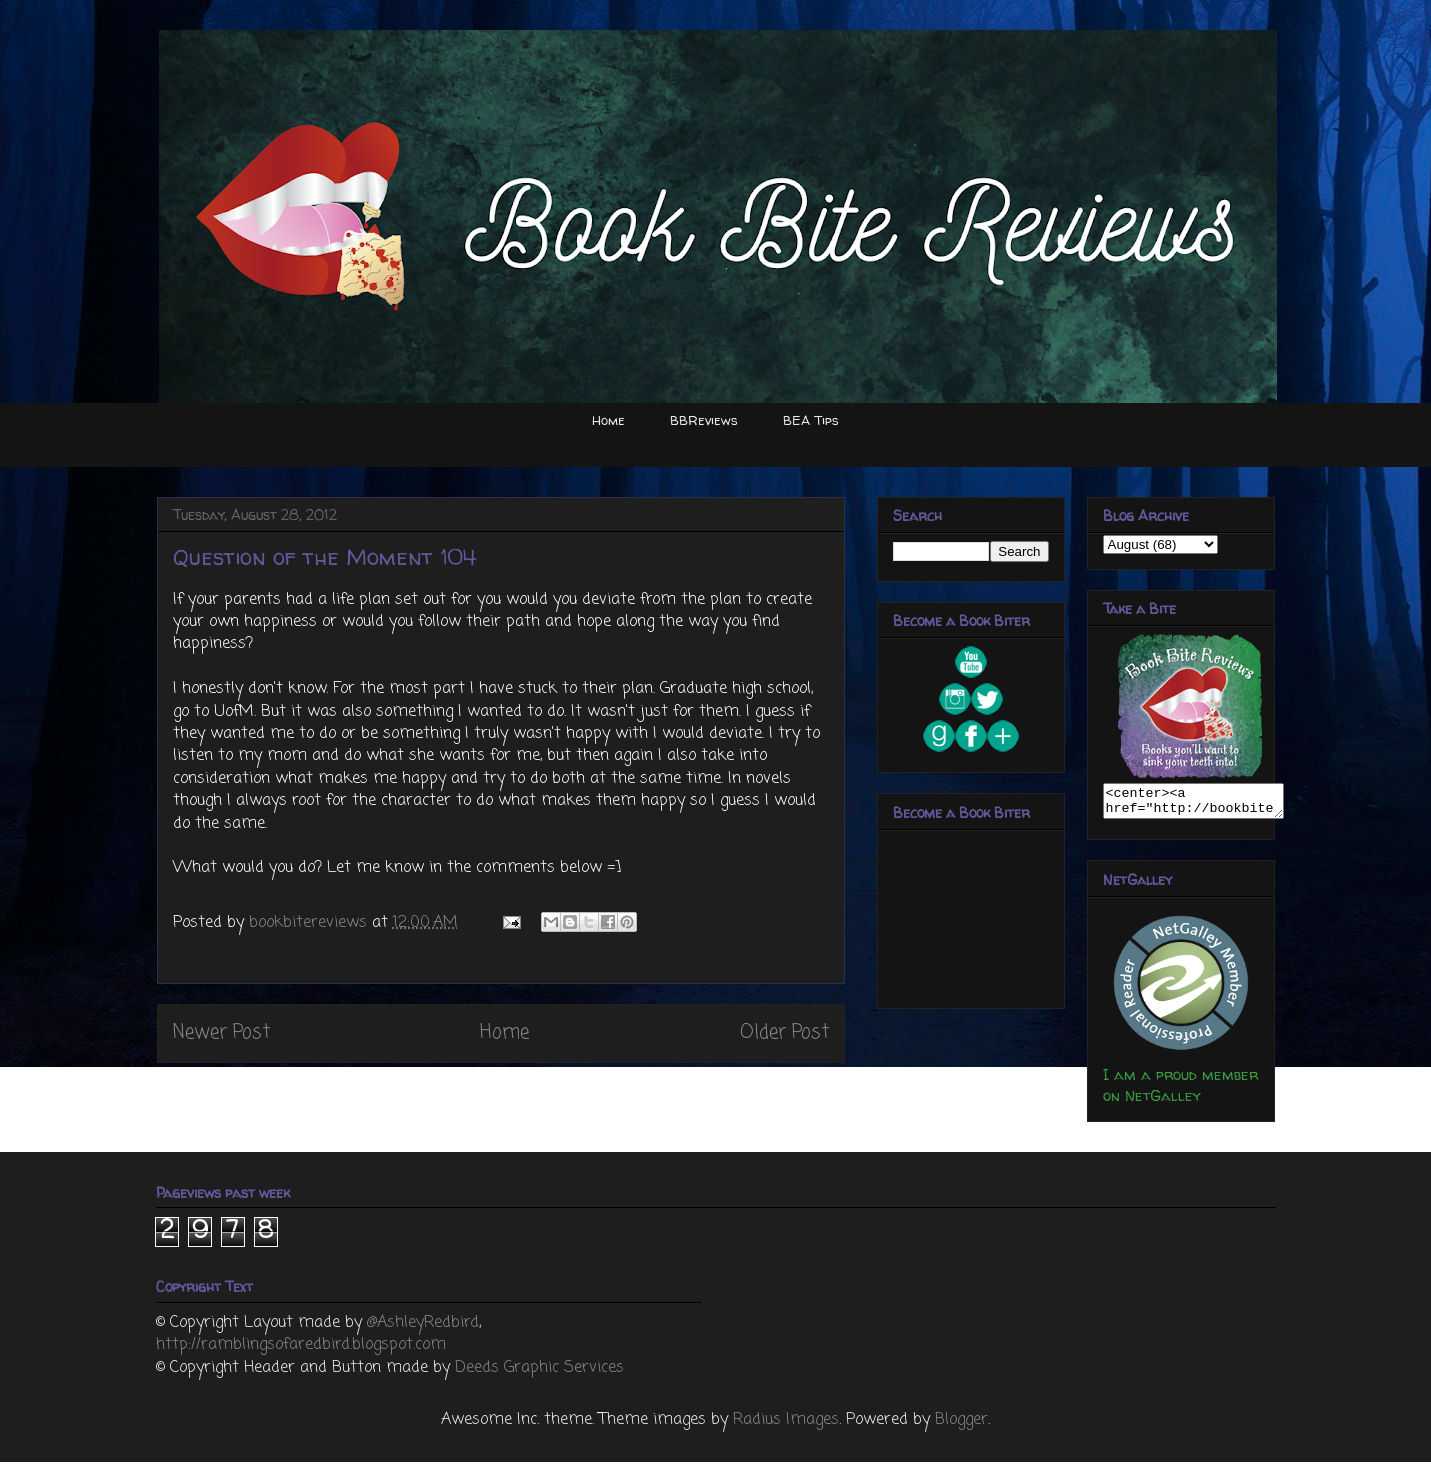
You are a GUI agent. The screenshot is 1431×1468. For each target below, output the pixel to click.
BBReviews (704, 420)
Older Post (784, 1032)
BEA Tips (811, 420)
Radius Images (786, 1426)
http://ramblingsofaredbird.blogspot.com (301, 1351)
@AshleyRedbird (423, 1329)
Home (608, 420)
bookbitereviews (310, 923)
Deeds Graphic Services (539, 1374)
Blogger (961, 1426)
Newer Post (221, 1032)
